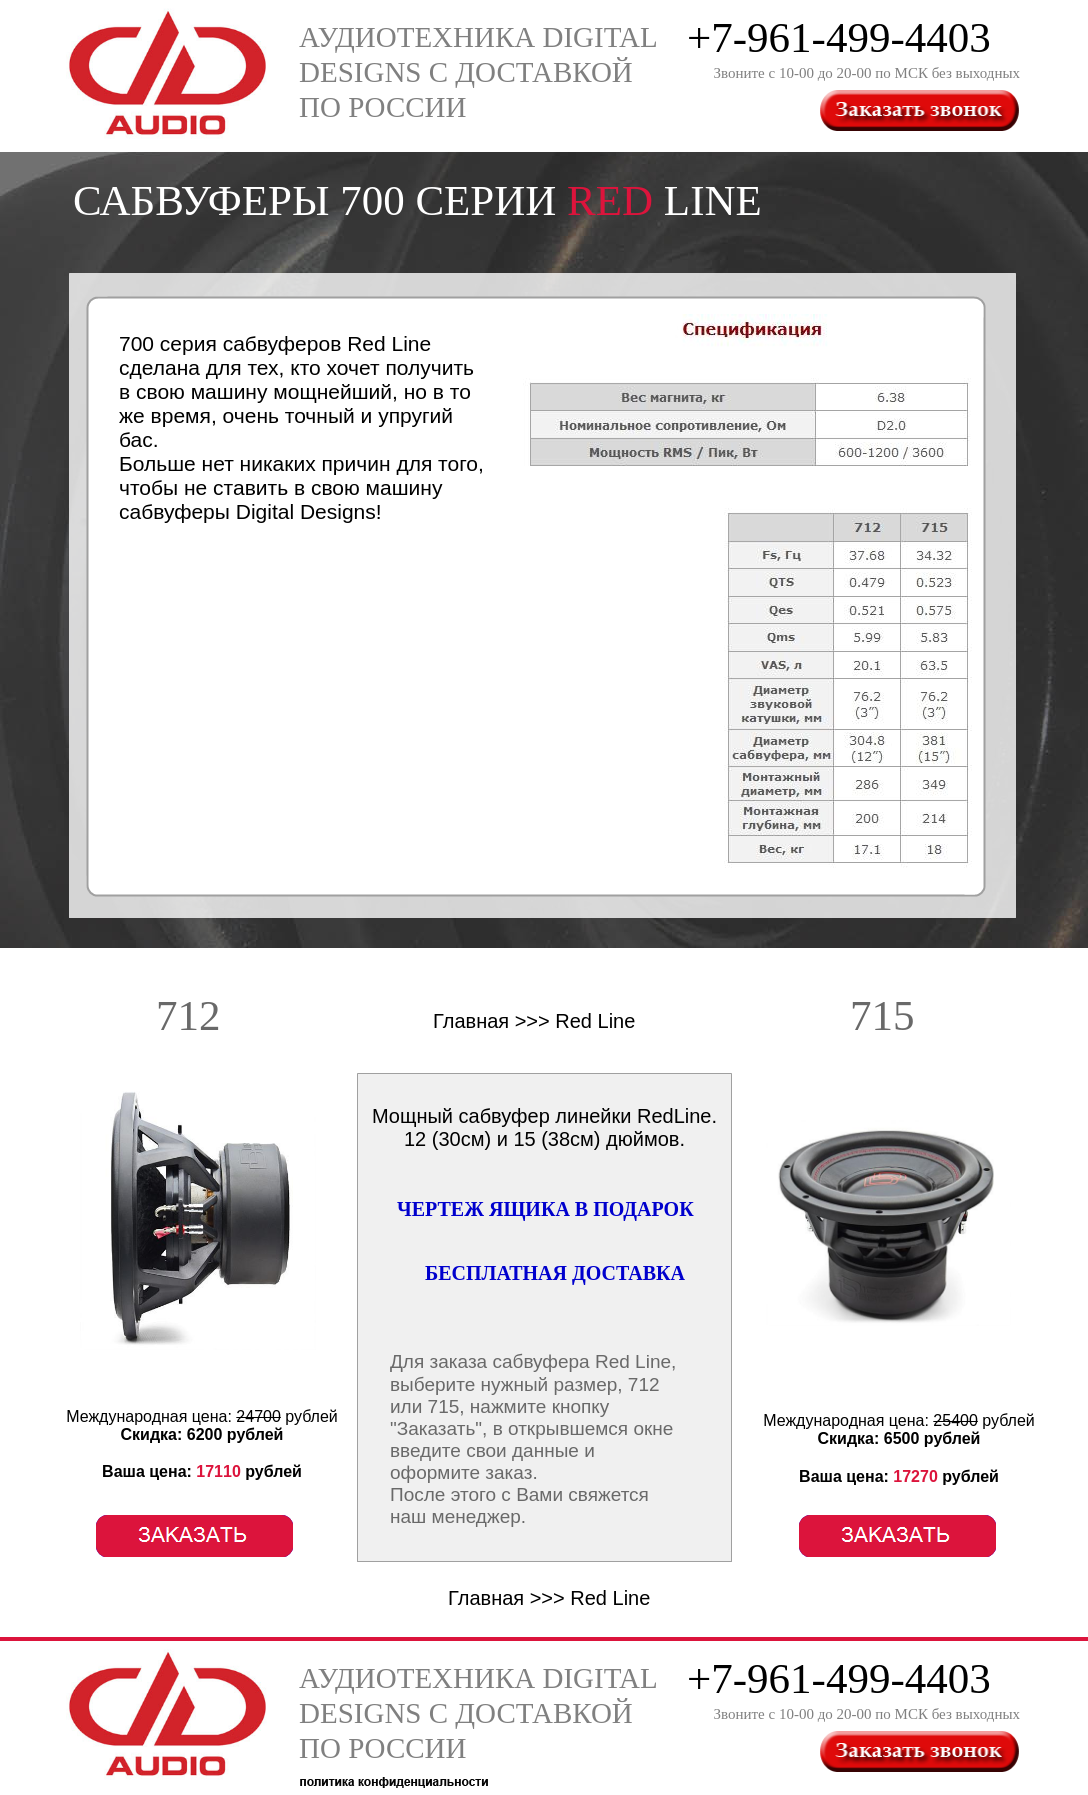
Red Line (595, 1021)
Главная (471, 1021)
